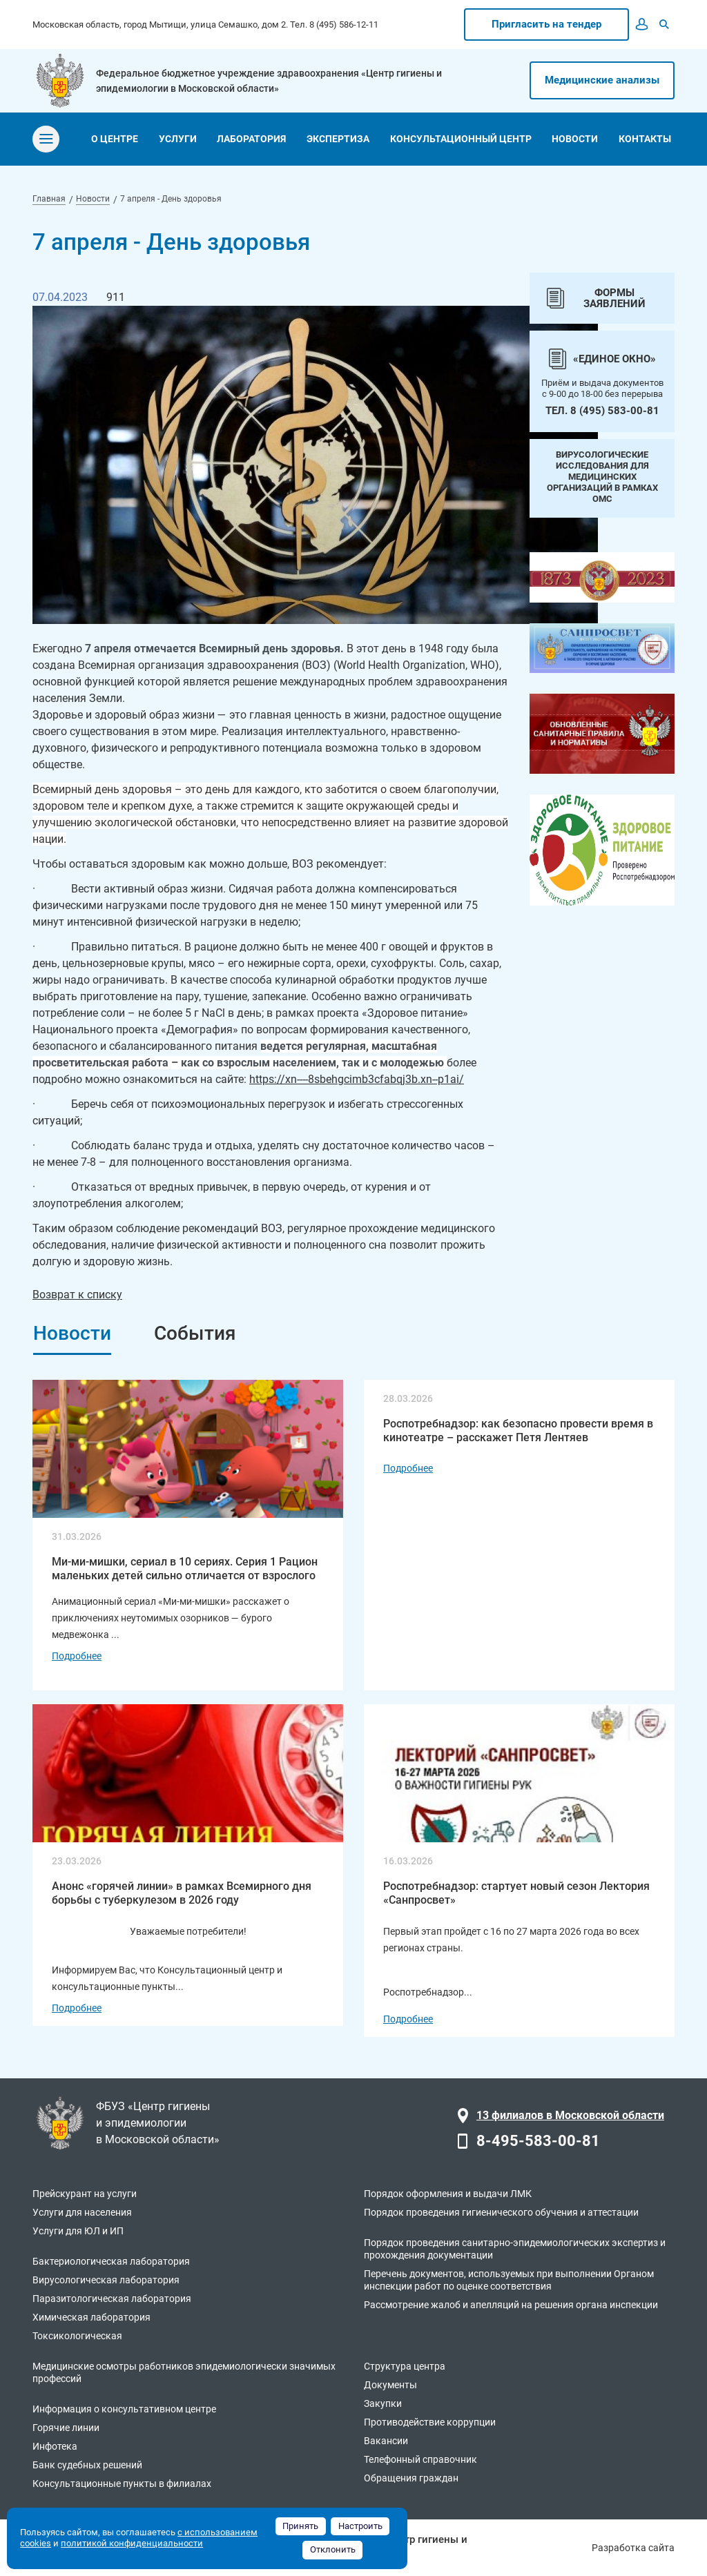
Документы (390, 2384)
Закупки (383, 2403)
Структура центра (404, 2366)
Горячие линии (65, 2427)
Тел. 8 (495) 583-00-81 (602, 410)
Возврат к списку (77, 1294)
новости (575, 138)
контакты (645, 138)
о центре (114, 138)
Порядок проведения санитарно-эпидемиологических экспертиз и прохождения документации (515, 2249)
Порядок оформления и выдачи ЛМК (448, 2193)
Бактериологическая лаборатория (111, 2261)
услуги (178, 138)
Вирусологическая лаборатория (106, 2279)
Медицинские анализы (602, 80)
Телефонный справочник (420, 2459)
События (195, 1333)
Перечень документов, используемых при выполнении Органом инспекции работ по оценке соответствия (509, 2280)
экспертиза (338, 138)
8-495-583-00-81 (538, 2140)
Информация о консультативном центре (124, 2408)
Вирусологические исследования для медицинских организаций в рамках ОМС (602, 476)
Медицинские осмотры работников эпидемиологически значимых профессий (184, 2372)
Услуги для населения (82, 2212)
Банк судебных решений (87, 2464)
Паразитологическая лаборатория (111, 2298)
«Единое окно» (614, 359)
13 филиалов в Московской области (570, 2115)
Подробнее (76, 1655)
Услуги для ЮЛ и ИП (78, 2230)
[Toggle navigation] (45, 139)
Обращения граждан (411, 2478)
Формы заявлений (614, 298)
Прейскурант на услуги (84, 2193)
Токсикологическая (77, 2335)
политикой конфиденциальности (132, 2543)
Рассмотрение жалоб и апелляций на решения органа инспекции (511, 2304)
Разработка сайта (633, 2547)
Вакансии (386, 2440)
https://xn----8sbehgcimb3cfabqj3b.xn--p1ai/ (356, 1079)
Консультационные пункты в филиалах (121, 2483)
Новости (72, 1333)
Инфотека (54, 2446)
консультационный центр (461, 138)
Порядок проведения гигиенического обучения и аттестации (501, 2212)
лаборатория (251, 138)
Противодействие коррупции (430, 2422)
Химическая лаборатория (91, 2317)
